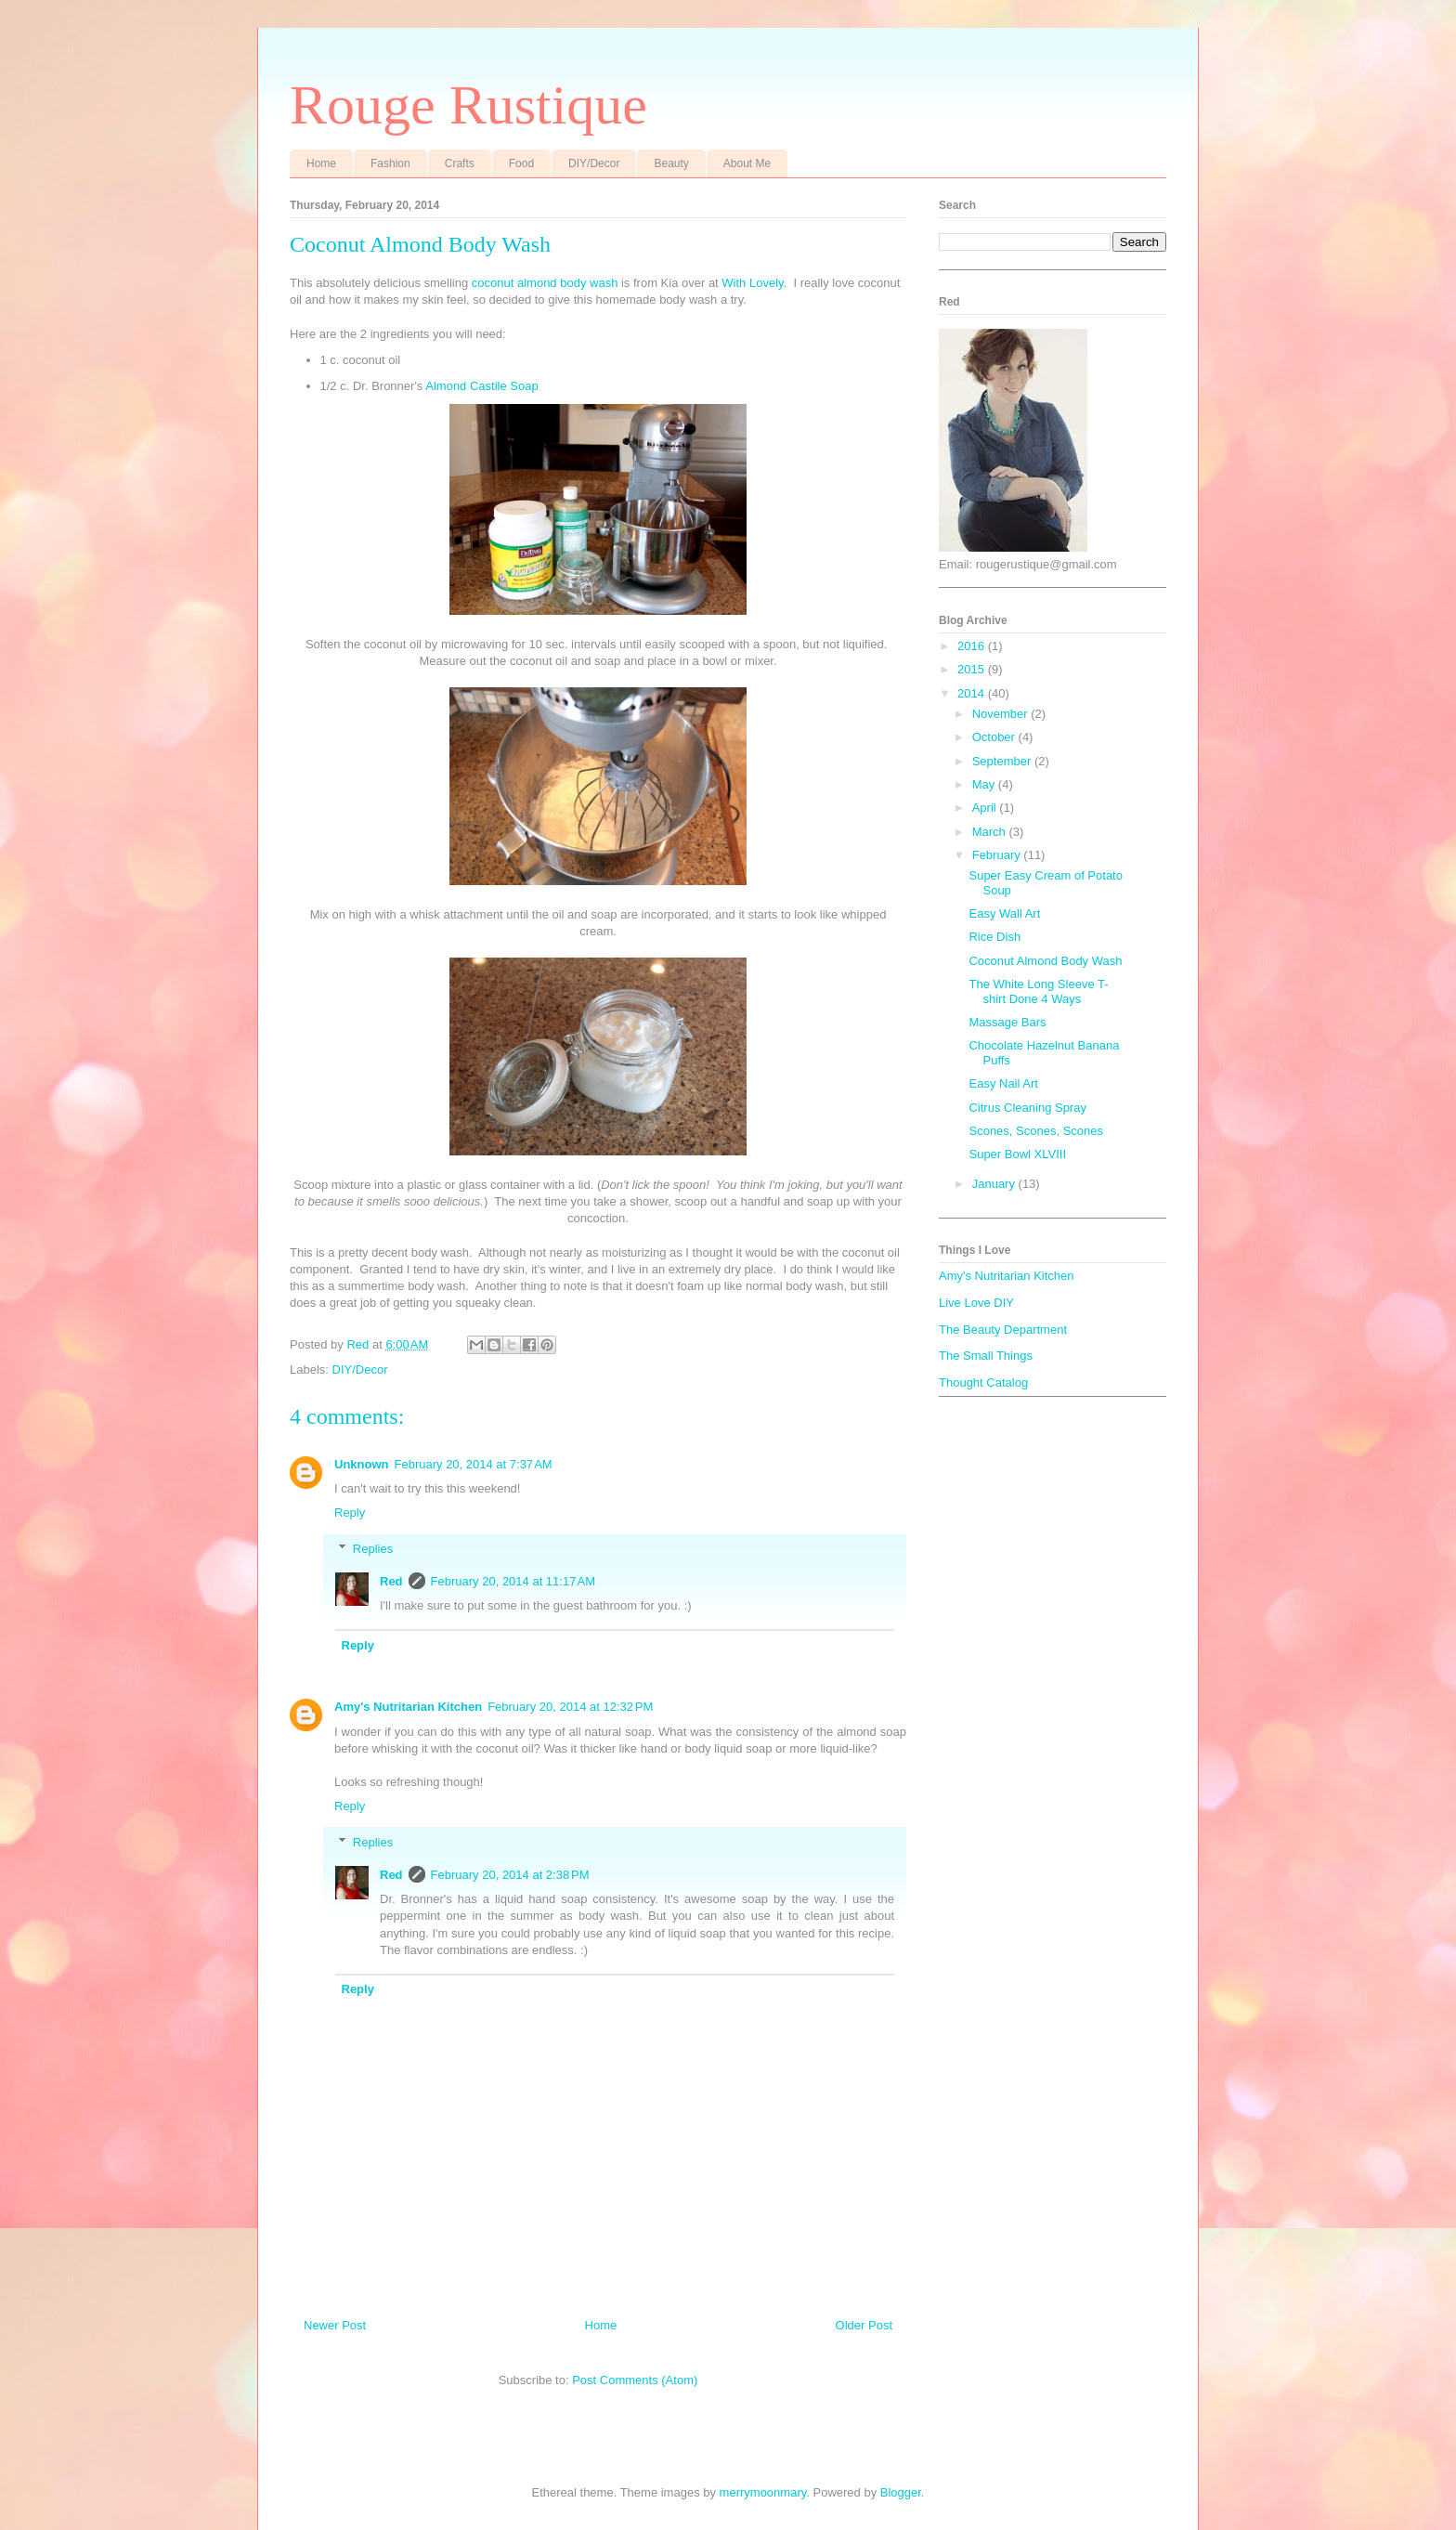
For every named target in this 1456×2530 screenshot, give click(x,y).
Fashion (390, 163)
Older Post (864, 2325)
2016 (972, 646)
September (1003, 761)
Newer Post (335, 2325)
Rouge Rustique (468, 105)
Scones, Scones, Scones (1035, 1131)
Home (321, 163)
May (985, 784)
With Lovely (752, 283)
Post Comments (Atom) (634, 2380)
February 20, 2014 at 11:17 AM (513, 1581)
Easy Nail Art (1002, 1083)
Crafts (459, 163)
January (995, 1184)
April (986, 808)
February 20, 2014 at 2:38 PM (510, 1875)
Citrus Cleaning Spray (1027, 1108)
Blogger (900, 2492)
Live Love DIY (976, 1303)
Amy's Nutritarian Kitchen (408, 1707)
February (998, 855)
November (1002, 714)
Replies (373, 1549)
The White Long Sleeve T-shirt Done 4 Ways (1038, 991)
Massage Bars (1007, 1022)
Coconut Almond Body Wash (1045, 961)
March (990, 832)
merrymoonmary (763, 2492)
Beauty (671, 163)
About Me (747, 163)
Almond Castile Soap (483, 386)
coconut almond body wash (545, 283)
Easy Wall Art (1004, 913)
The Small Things (986, 1356)
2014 (972, 693)
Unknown (361, 1464)
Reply (349, 1512)
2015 (972, 669)
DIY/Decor (593, 163)
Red (391, 1581)
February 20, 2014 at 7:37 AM (473, 1464)
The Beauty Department (1003, 1330)
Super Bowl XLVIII (1017, 1154)
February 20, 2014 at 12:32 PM (570, 1707)
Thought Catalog (983, 1382)
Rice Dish (994, 937)
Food (521, 163)
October (995, 737)
